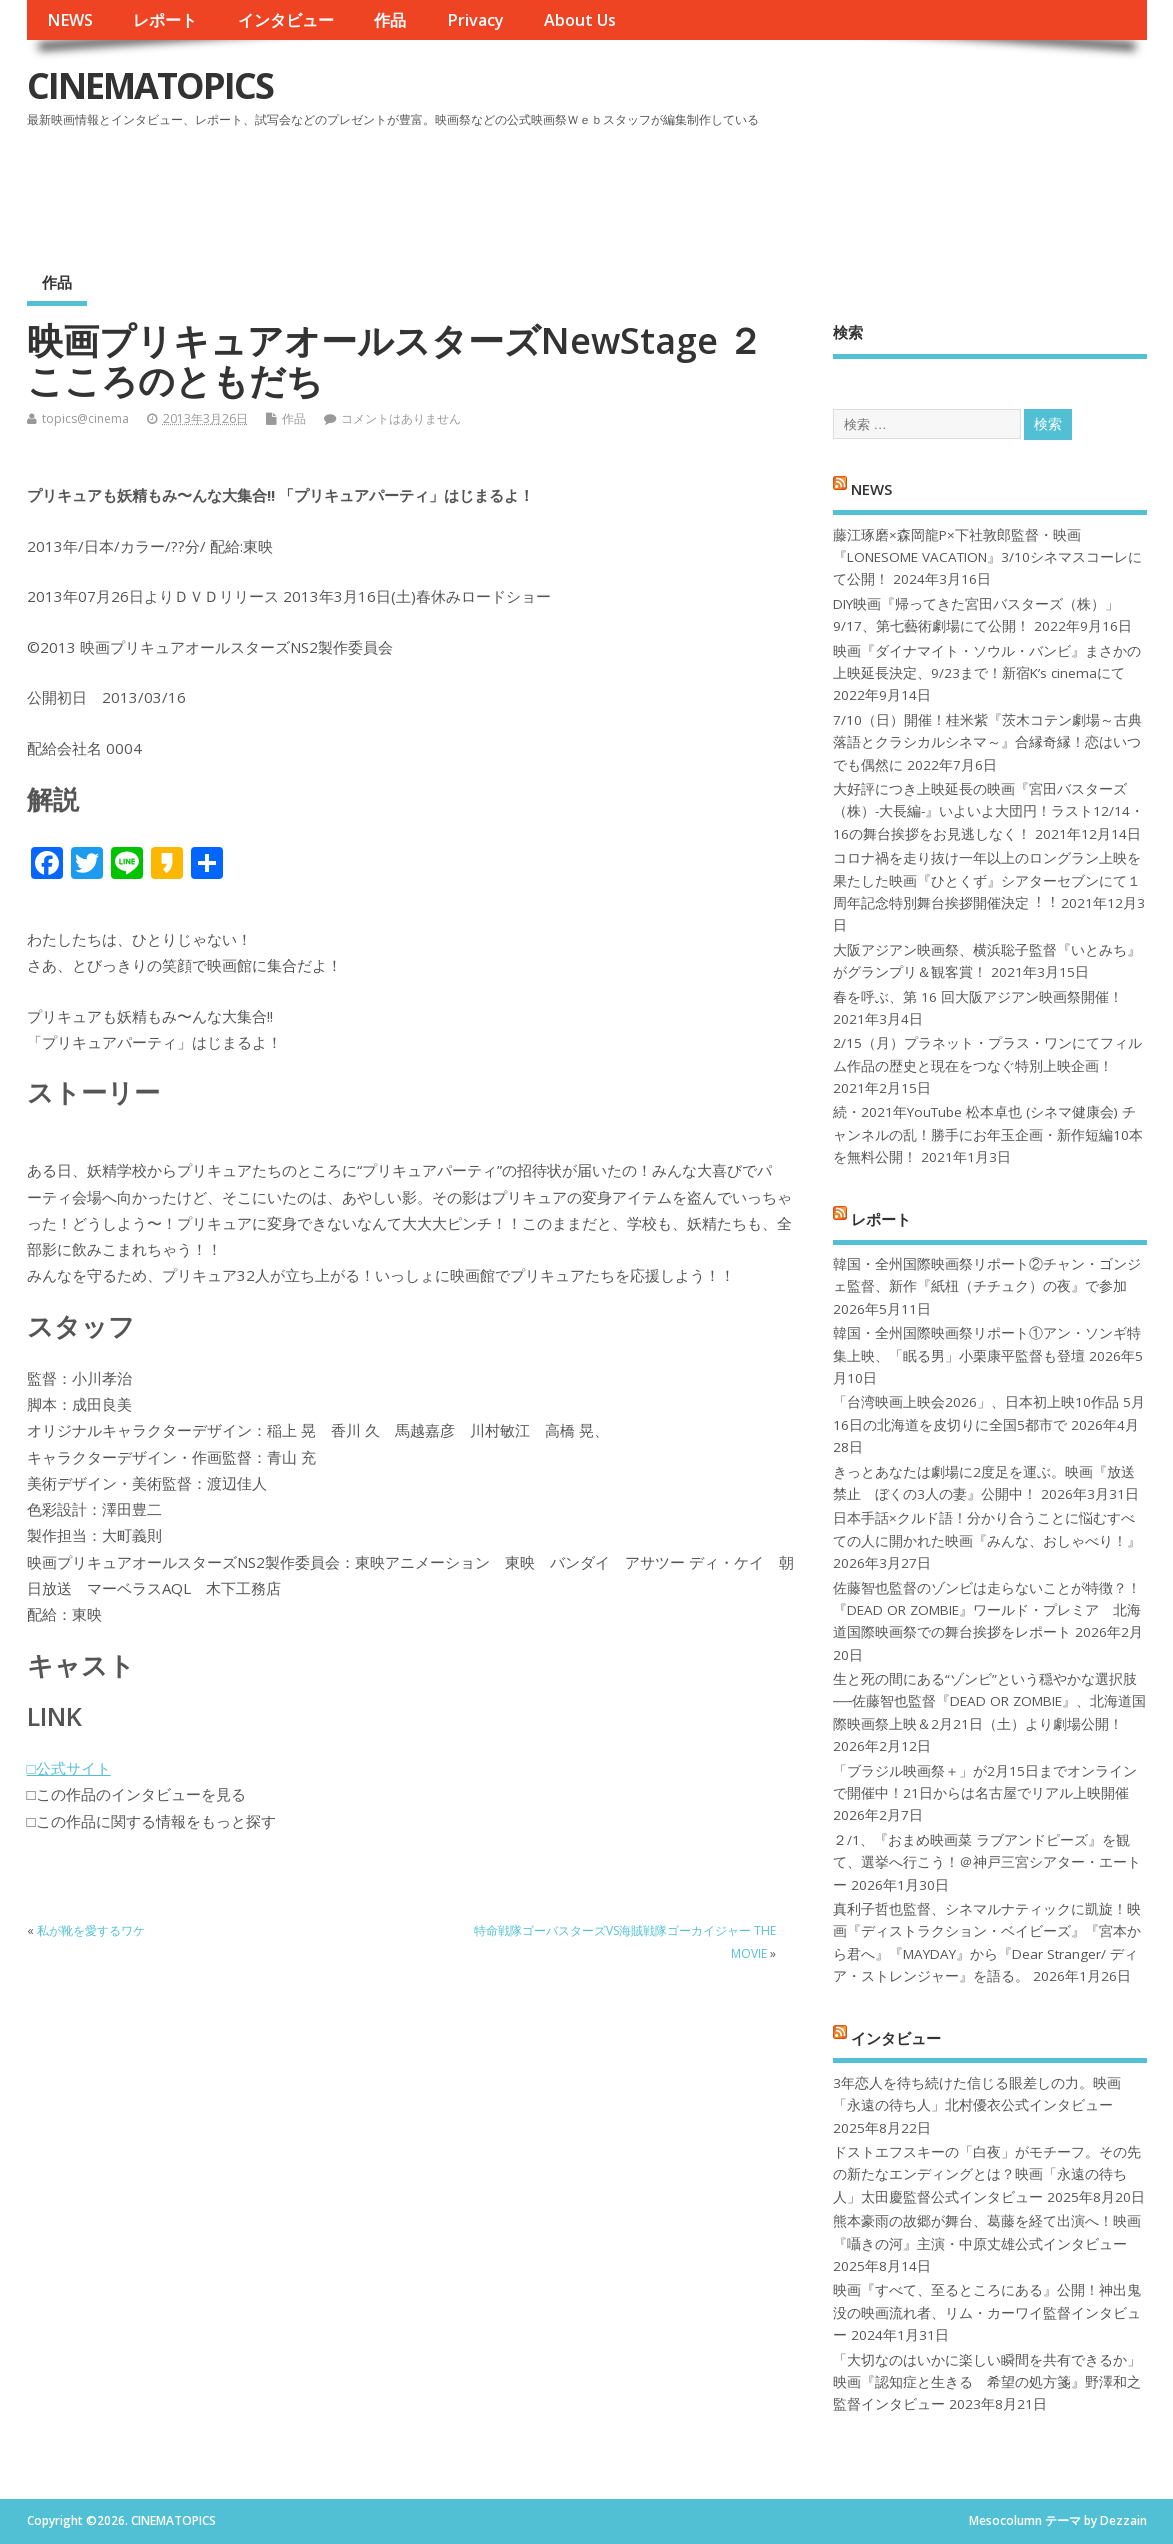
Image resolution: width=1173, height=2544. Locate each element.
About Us (580, 20)
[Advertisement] (766, 189)
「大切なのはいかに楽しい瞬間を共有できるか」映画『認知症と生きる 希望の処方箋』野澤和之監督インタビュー (987, 2382)
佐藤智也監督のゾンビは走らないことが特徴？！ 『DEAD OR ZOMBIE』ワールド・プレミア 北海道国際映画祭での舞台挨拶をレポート (987, 1610)
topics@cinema (85, 418)
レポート (165, 20)
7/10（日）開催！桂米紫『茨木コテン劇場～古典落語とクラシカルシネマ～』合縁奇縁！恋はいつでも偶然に (987, 742)
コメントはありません (401, 418)
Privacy (475, 20)
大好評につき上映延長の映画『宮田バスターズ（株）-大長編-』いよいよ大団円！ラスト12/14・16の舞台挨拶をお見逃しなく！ (988, 811)
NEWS (70, 20)
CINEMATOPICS (150, 85)
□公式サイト (69, 1768)
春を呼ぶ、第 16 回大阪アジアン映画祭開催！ (978, 997)
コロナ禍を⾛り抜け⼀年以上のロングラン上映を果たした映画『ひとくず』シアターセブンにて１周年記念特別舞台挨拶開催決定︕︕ (987, 880)
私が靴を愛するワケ (91, 1930)
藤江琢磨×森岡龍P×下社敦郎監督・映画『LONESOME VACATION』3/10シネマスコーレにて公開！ (987, 557)
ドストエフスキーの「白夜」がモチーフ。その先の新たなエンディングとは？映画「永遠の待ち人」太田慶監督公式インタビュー (987, 2174)
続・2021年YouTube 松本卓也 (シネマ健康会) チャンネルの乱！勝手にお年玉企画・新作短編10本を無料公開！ (988, 1134)
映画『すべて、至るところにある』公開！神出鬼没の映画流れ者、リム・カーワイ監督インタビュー (987, 2312)
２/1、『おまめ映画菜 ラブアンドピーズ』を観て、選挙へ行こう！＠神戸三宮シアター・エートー (987, 1862)
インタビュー (286, 20)
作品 (390, 20)
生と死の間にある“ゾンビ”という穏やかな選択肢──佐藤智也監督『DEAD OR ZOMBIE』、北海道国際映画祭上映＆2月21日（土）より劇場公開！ (989, 1701)
